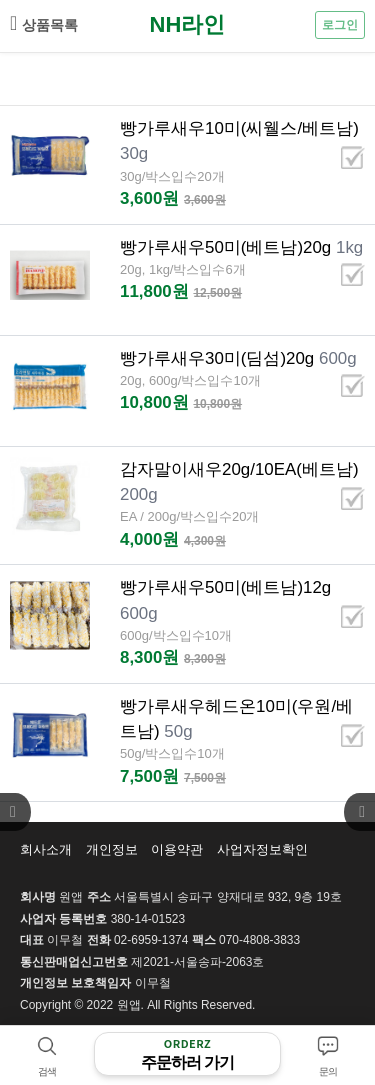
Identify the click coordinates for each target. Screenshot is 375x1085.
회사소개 (46, 849)
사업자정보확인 (262, 849)
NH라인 (188, 24)
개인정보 (112, 849)
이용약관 (177, 849)
